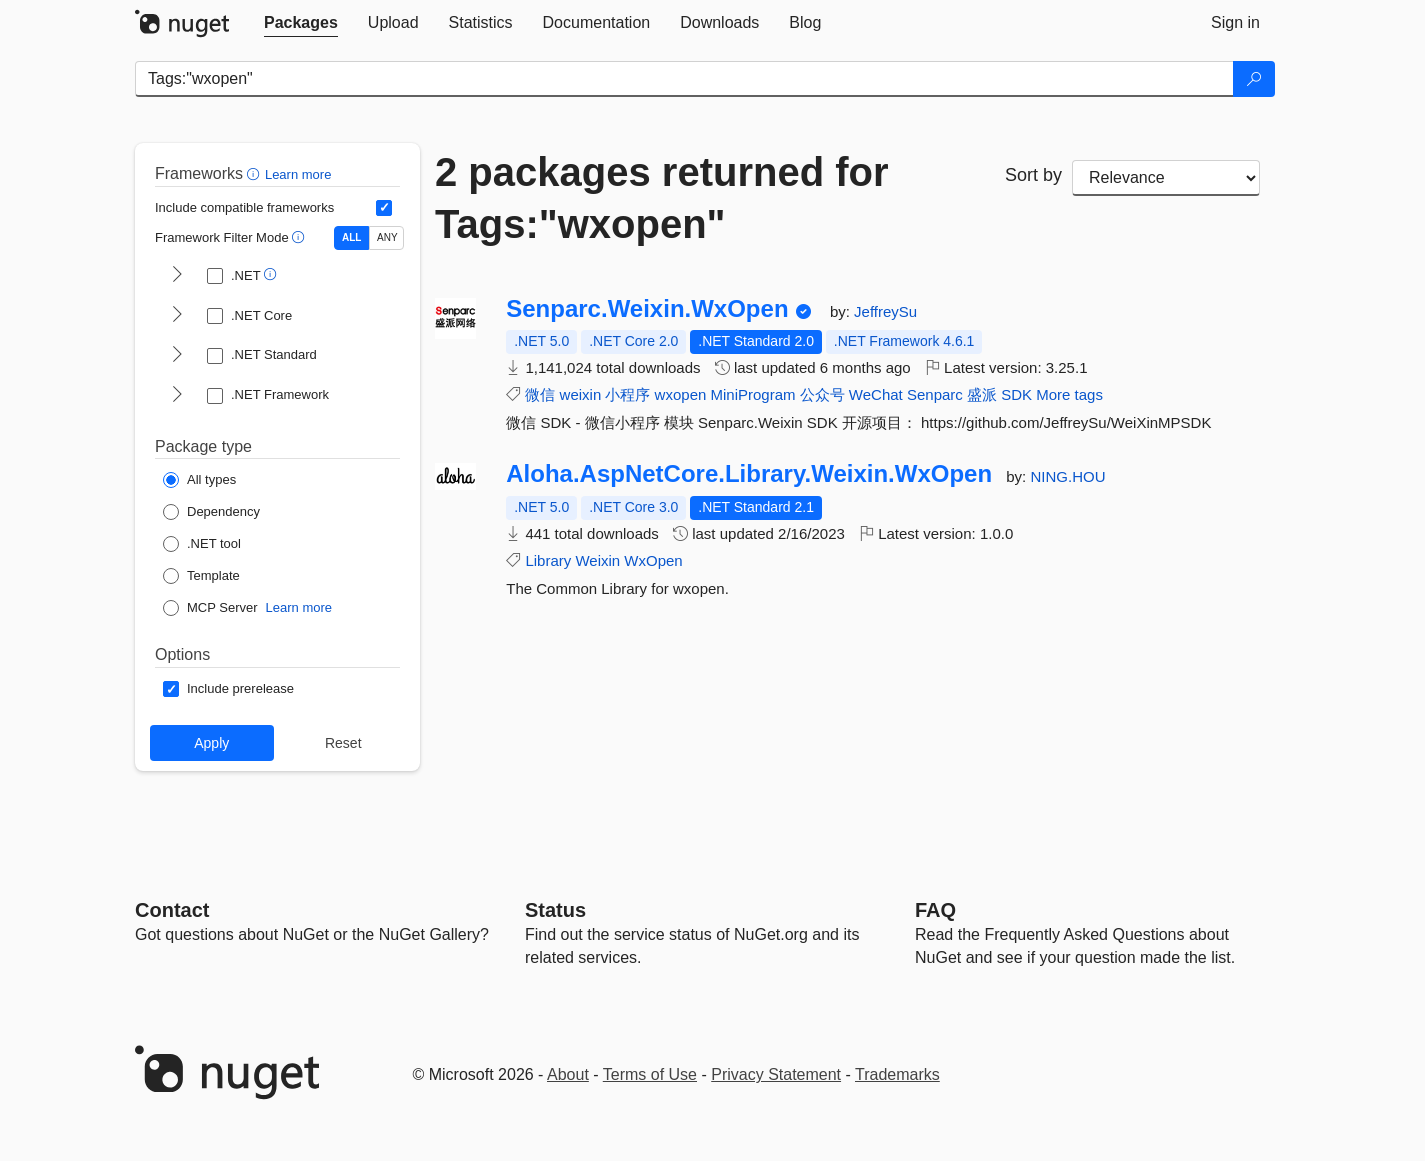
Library (548, 560)
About (568, 1074)
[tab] (301, 23)
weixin (581, 394)
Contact (172, 910)
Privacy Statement (776, 1074)
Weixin (597, 560)
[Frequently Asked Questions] (935, 910)
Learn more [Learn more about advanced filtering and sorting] (298, 174)
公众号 (822, 394)
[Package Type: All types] (199, 480)
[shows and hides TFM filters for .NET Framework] (177, 396)
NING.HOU (1067, 476)
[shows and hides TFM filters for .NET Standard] (177, 356)
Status (555, 910)
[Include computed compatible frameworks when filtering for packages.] (384, 208)
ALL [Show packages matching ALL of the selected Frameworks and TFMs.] (351, 237)
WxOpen (653, 560)
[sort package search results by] (1166, 178)
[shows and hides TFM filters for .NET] (177, 276)
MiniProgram (752, 394)
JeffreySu (885, 311)
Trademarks (897, 1074)
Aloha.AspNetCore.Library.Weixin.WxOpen (749, 474)
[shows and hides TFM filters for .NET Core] (177, 316)
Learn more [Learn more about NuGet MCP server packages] (299, 607)
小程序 (627, 394)
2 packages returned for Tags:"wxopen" (662, 198)
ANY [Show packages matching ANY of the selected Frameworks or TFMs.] (387, 237)
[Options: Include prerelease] (228, 689)
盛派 (982, 394)
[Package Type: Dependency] (211, 512)
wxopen (681, 394)
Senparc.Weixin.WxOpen (647, 309)
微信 (540, 394)
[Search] (1254, 79)
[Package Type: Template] (201, 576)
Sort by (1033, 175)
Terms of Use (650, 1074)
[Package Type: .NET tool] (202, 544)
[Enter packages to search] (684, 79)
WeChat (876, 394)
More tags (1069, 394)
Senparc (935, 394)
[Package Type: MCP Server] (210, 608)
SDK (1016, 394)
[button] (255, 173)
